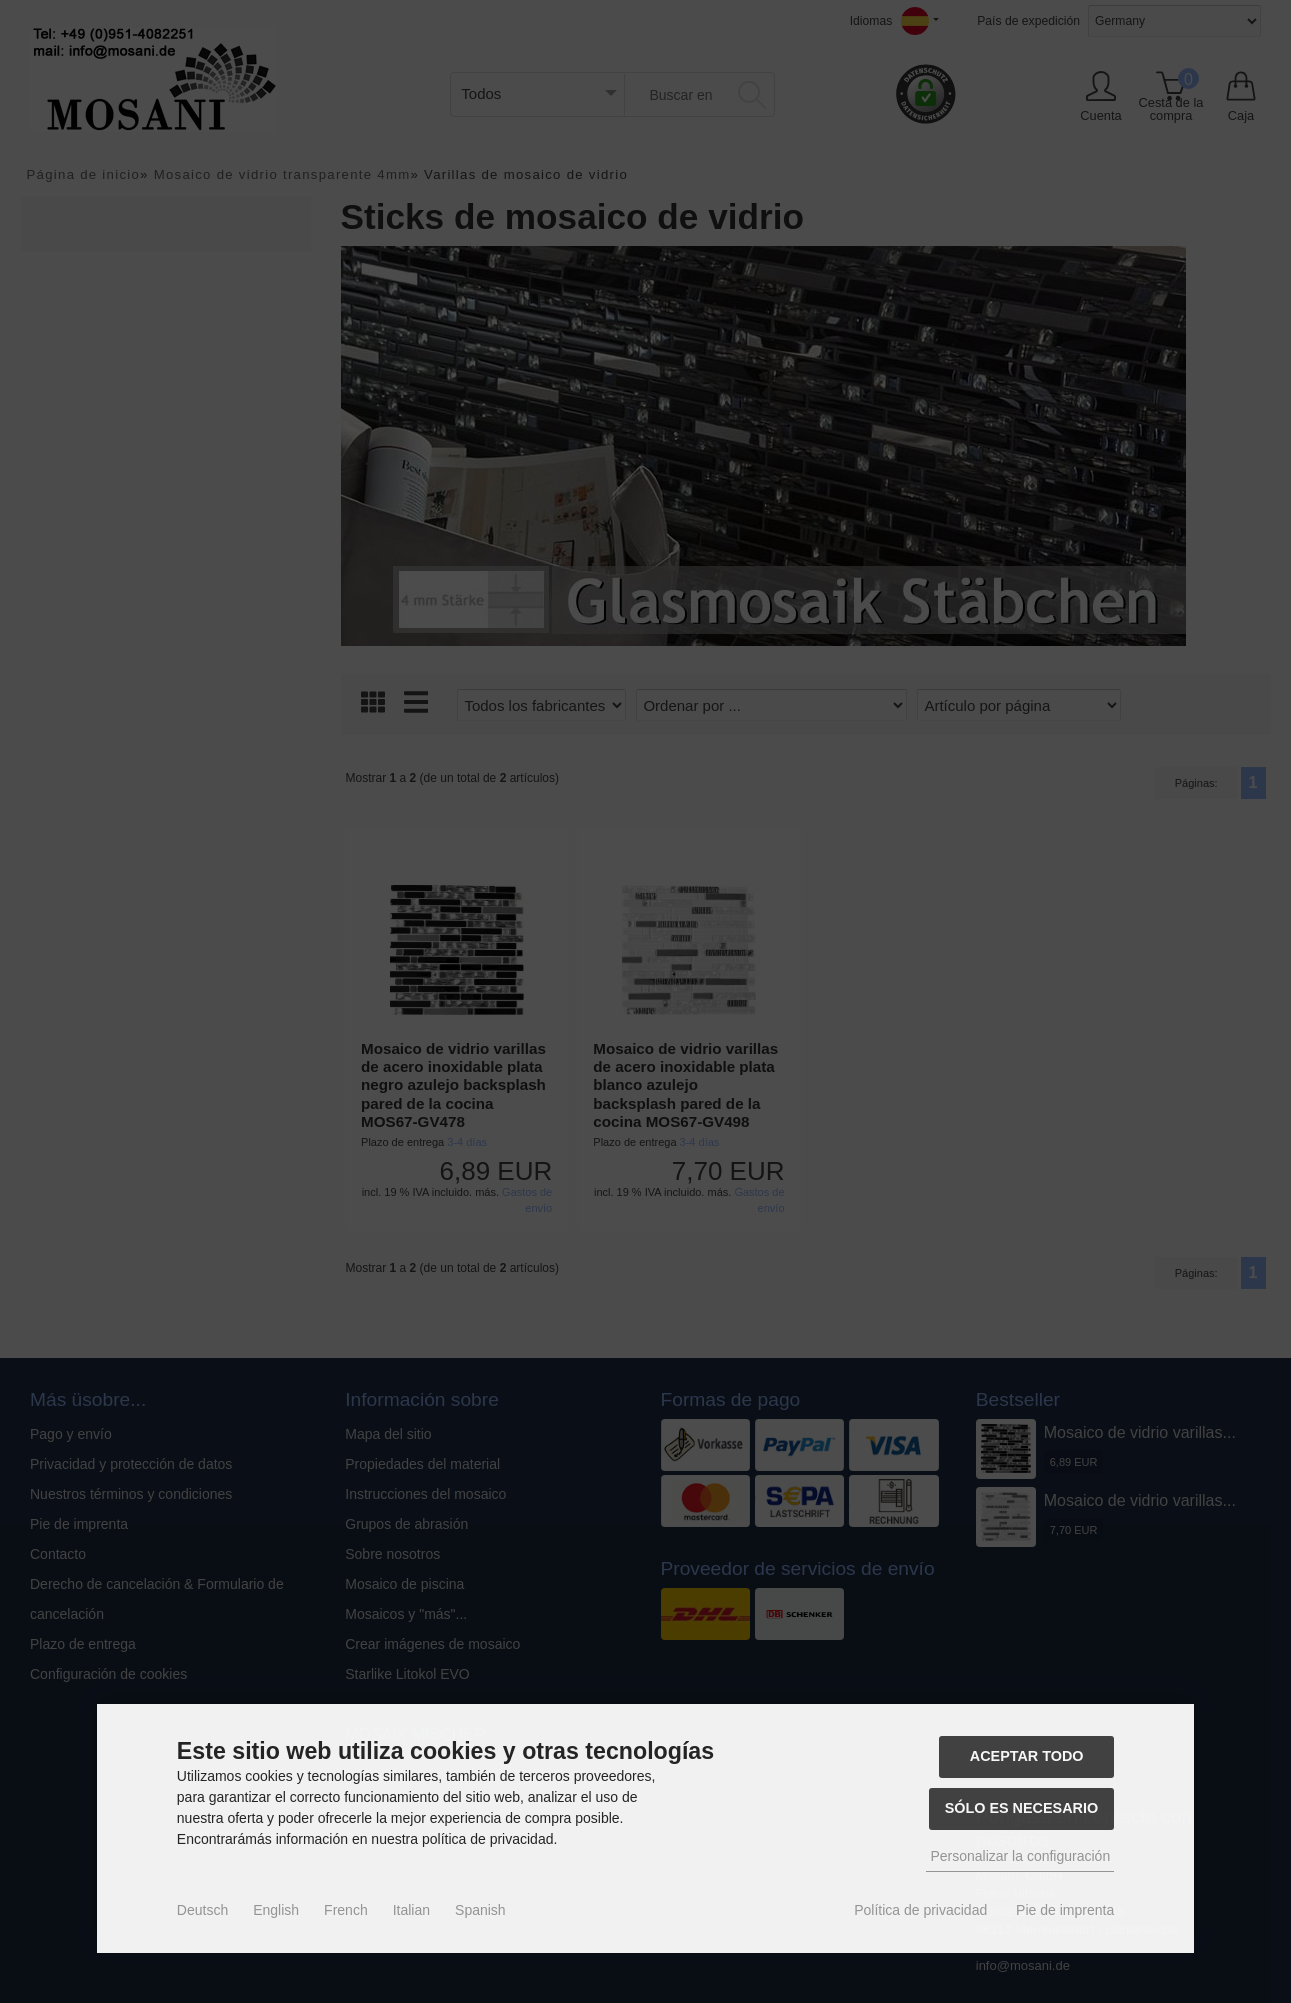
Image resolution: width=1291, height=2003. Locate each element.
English (276, 1910)
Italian (411, 1910)
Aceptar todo (1027, 1756)
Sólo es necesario (1022, 1808)
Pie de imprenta (1065, 1910)
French (346, 1910)
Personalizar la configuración (1020, 1856)
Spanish (480, 1910)
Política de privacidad (920, 1910)
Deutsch (202, 1910)
